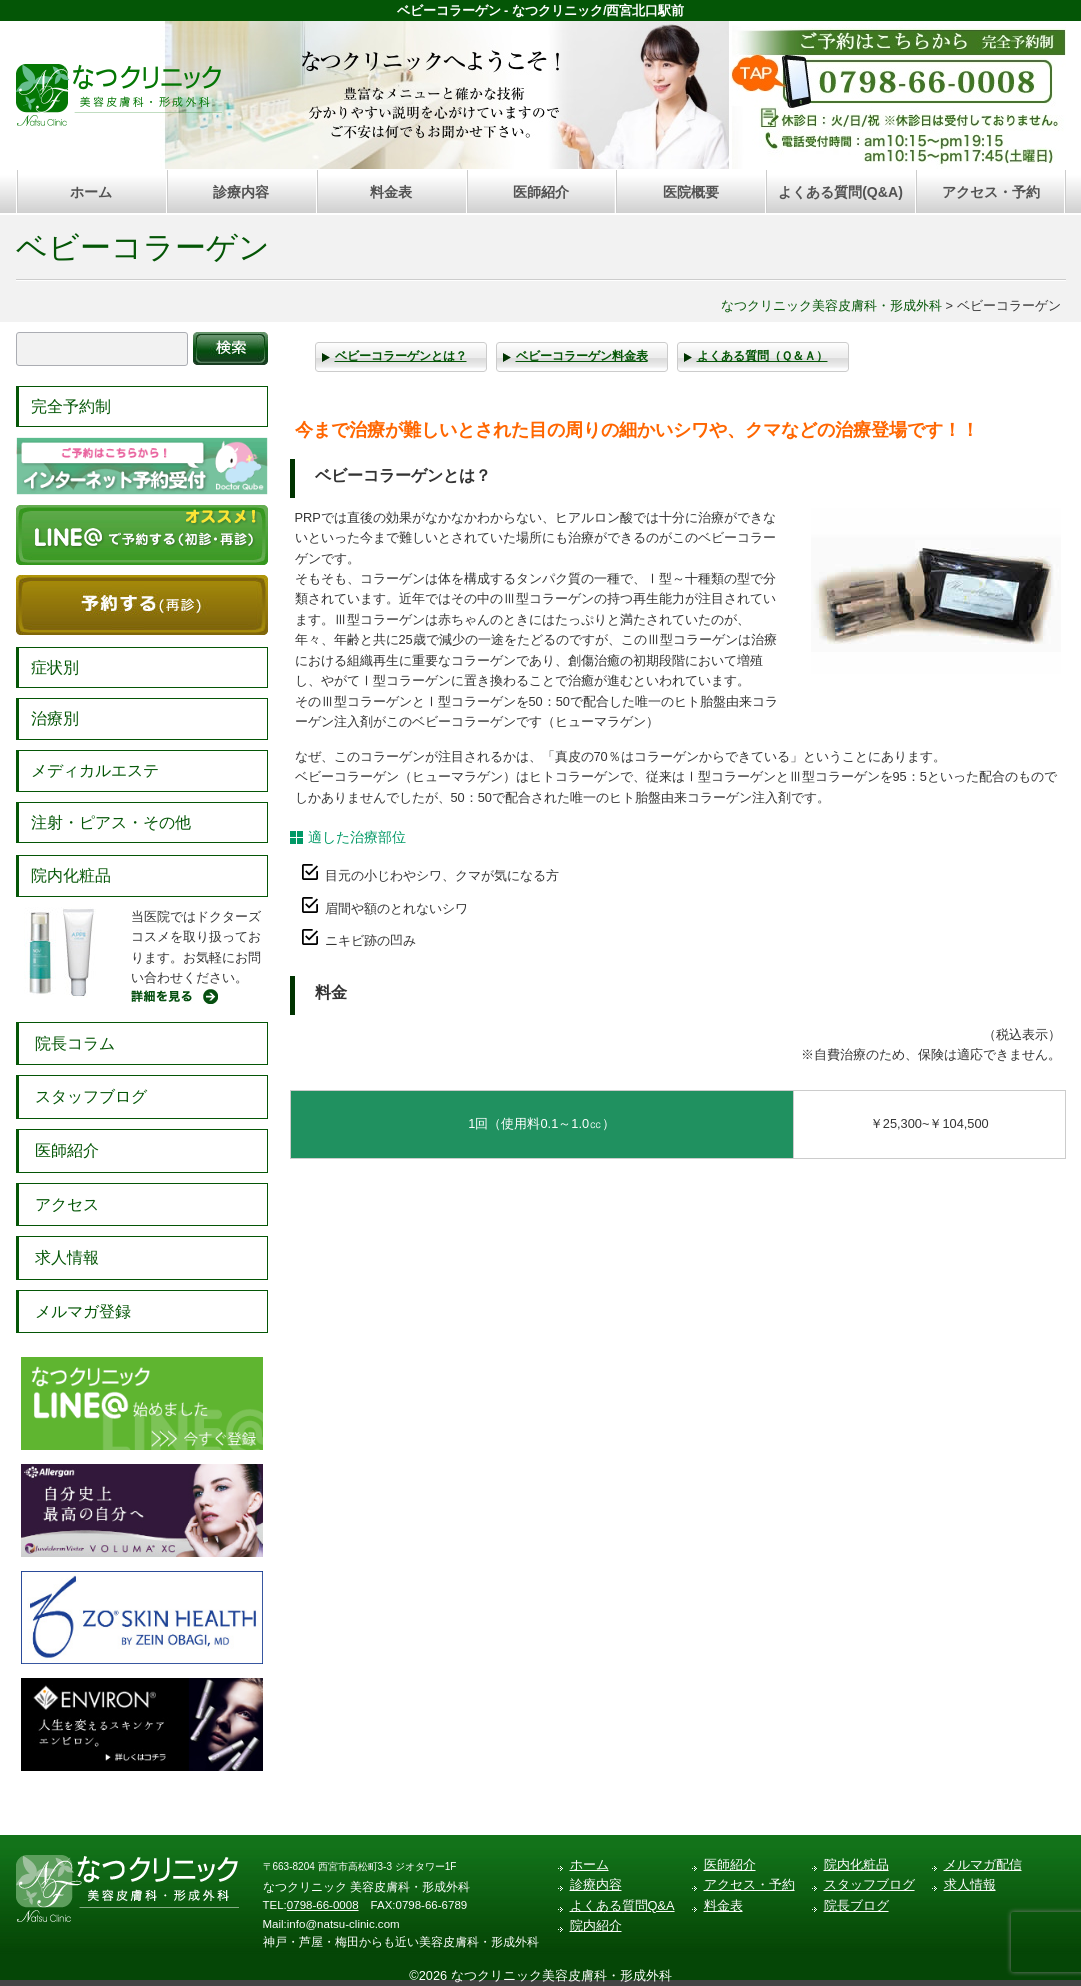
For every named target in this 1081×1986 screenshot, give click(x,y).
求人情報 (67, 1257)
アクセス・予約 (991, 192)
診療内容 (241, 192)
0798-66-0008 (323, 1905)
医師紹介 (541, 192)
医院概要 (691, 192)
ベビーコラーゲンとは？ (401, 356)
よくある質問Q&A (622, 1905)
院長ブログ (856, 1905)
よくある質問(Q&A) (840, 192)
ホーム (91, 192)
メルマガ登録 (83, 1311)
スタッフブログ (91, 1096)
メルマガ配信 (983, 1864)
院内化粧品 (71, 875)
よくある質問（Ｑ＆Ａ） (762, 356)
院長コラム (75, 1043)
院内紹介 (596, 1925)
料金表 (391, 192)
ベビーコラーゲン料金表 (582, 356)
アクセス (67, 1204)
